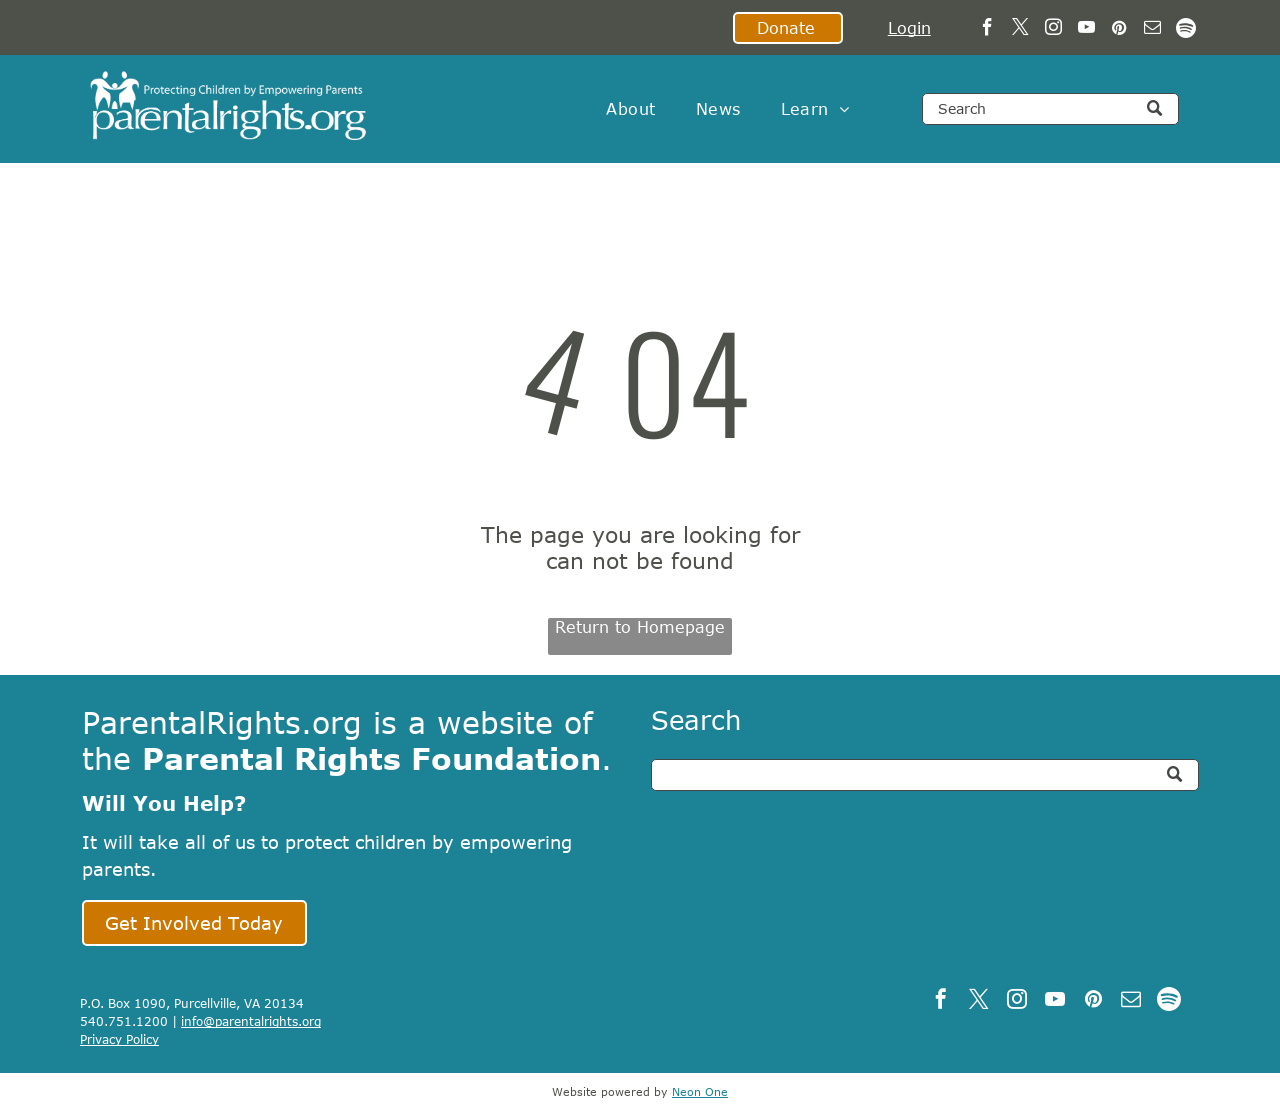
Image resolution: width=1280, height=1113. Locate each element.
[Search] (1050, 109)
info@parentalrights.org (251, 1021)
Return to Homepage (640, 627)
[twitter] (1020, 30)
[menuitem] (630, 109)
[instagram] (1053, 30)
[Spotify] (1185, 30)
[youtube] (1086, 30)
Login (909, 28)
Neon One (700, 1091)
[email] (1152, 30)
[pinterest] (1119, 30)
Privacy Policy (119, 1039)
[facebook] (987, 30)
